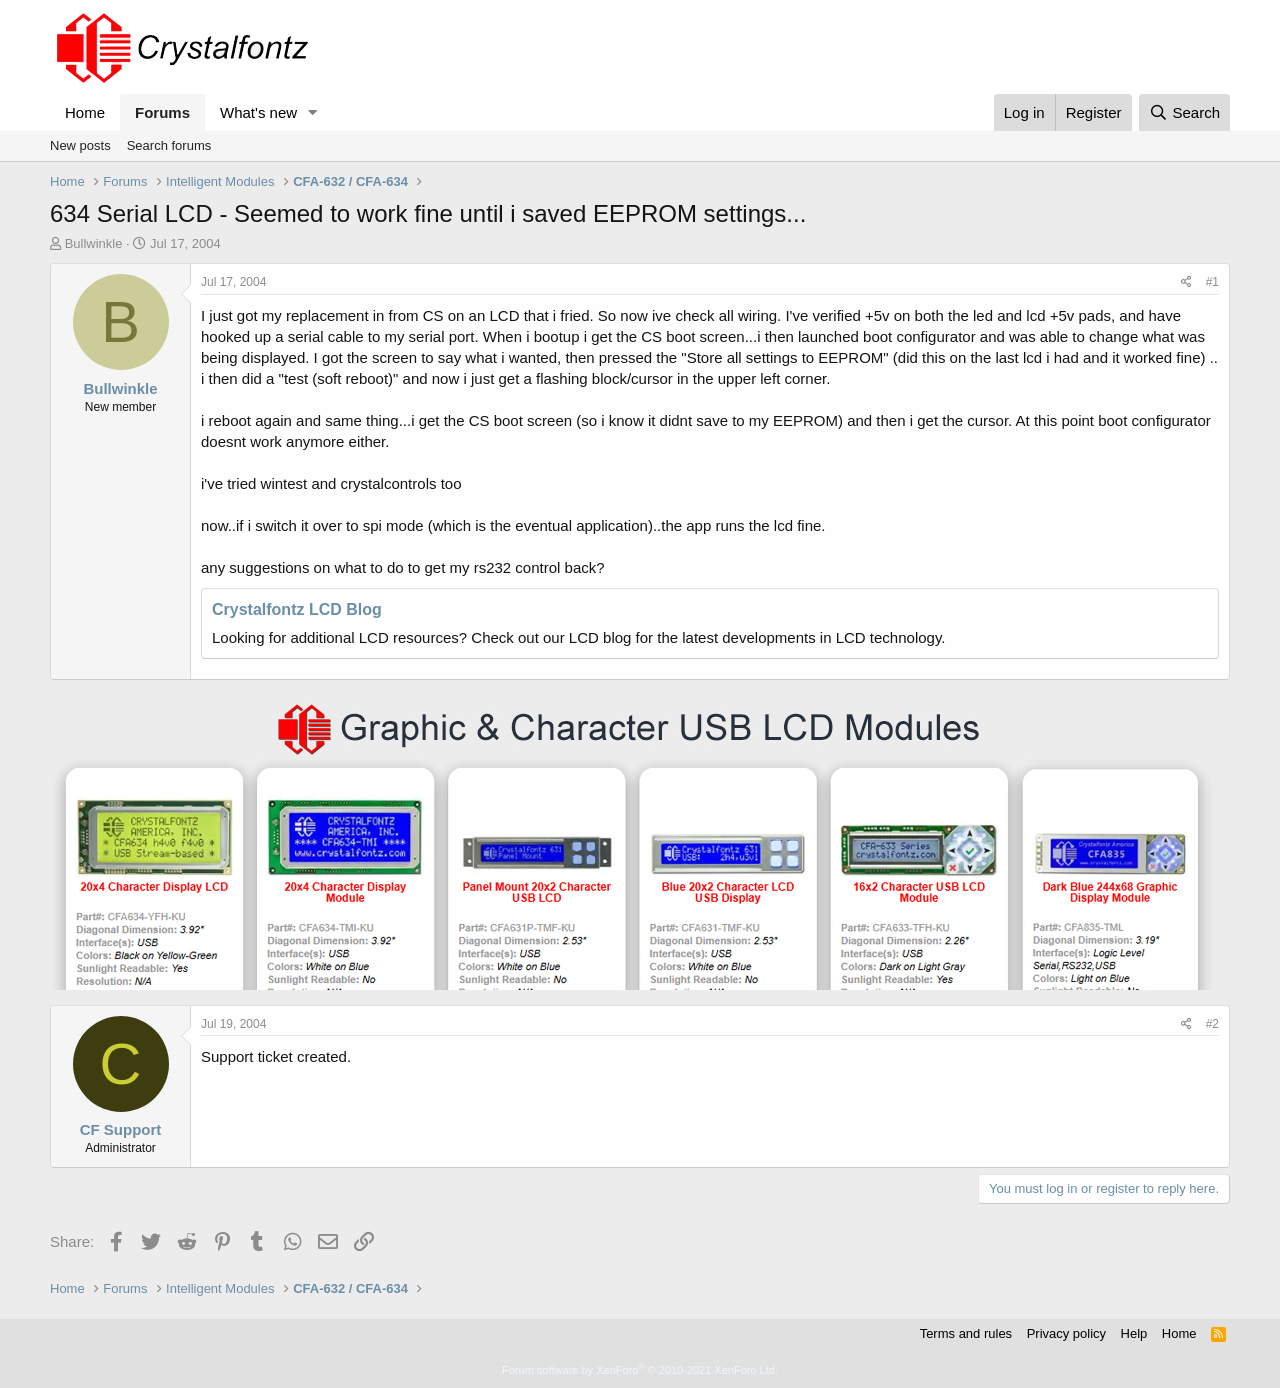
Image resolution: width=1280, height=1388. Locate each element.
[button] (313, 112)
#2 (1212, 1024)
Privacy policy (1066, 1333)
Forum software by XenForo (640, 1370)
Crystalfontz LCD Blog (297, 609)
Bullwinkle (94, 243)
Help (1134, 1333)
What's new (258, 112)
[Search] (1184, 112)
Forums (162, 112)
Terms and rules (966, 1333)
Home (85, 112)
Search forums (169, 145)
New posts (80, 145)
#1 (1212, 282)
